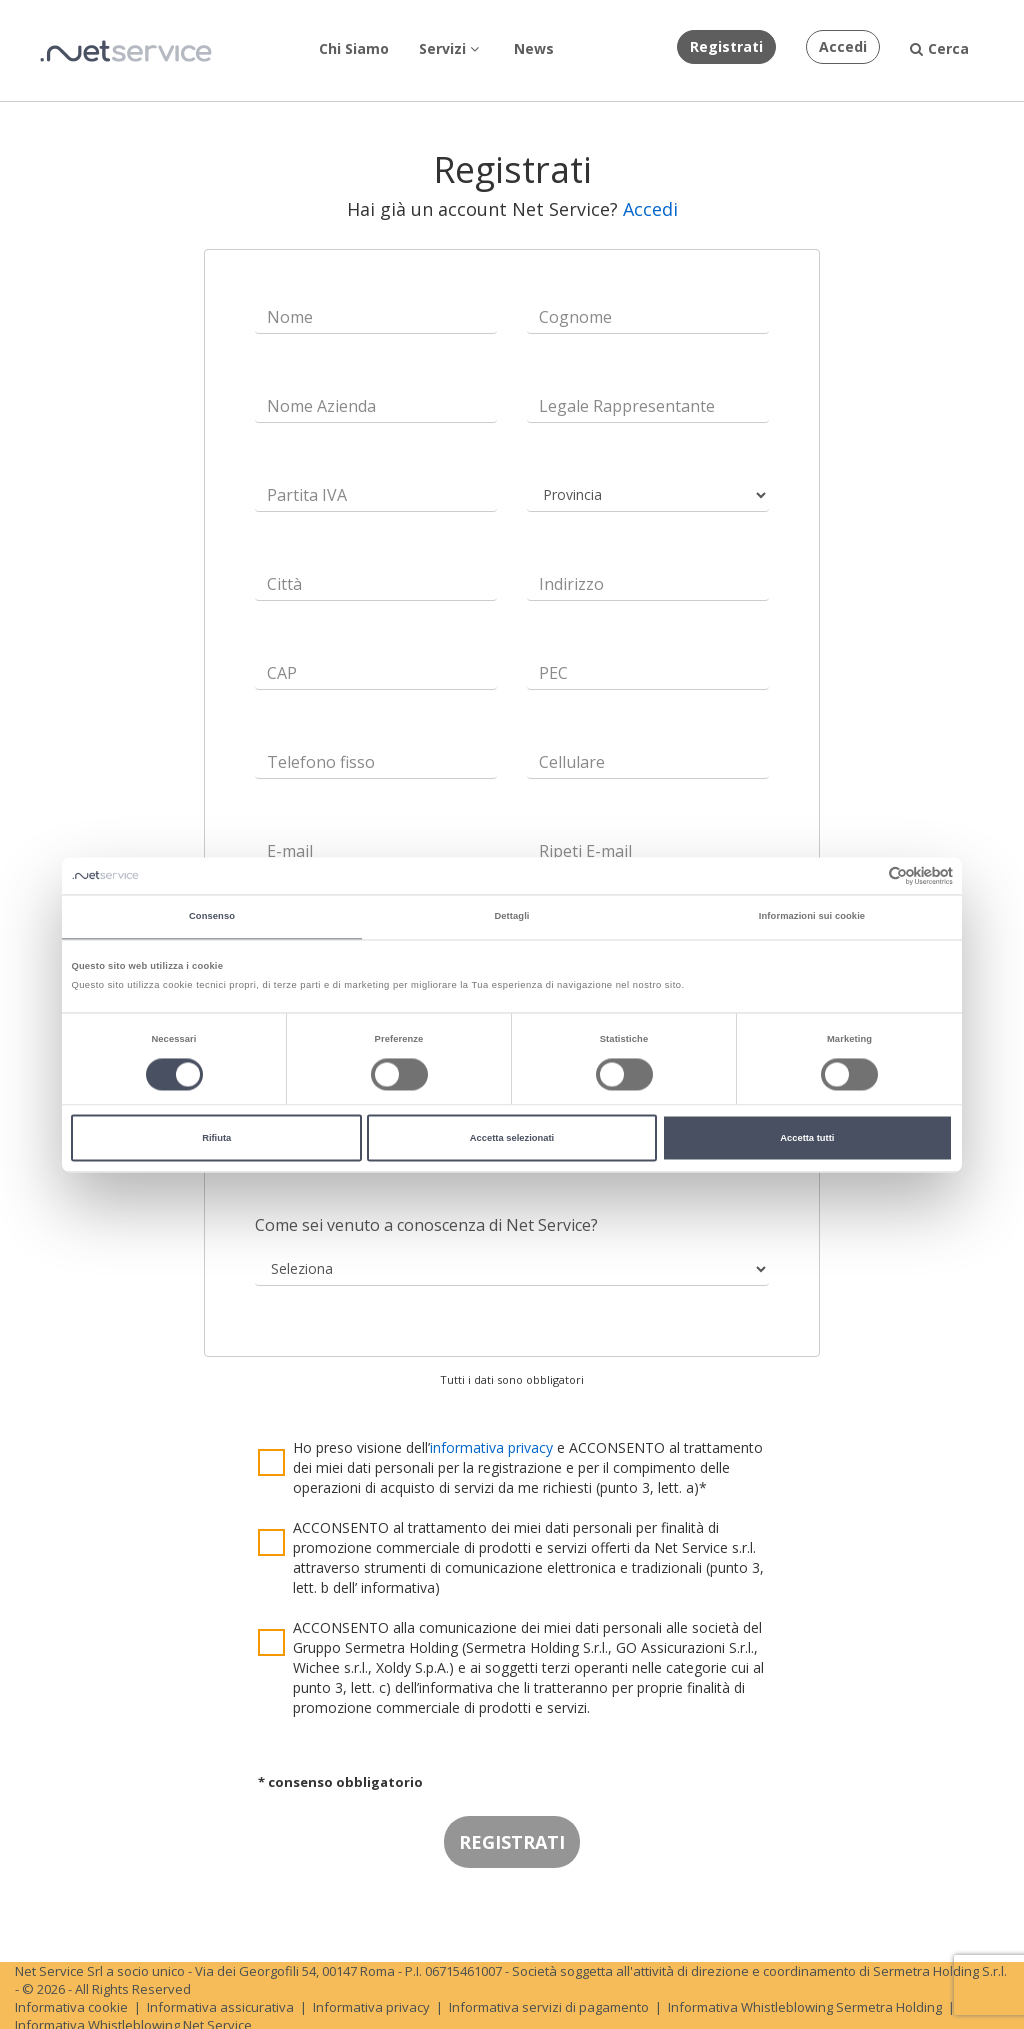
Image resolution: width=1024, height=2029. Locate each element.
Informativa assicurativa (220, 2007)
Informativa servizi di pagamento (549, 2007)
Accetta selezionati (512, 1138)
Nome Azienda (321, 406)
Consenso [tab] (212, 917)
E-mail (290, 851)
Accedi (650, 209)
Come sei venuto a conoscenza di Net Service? (426, 1225)
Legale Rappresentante (627, 406)
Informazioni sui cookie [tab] (812, 917)
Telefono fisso (321, 762)
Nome (290, 317)
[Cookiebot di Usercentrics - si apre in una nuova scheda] (865, 875)
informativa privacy (491, 1447)
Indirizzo (571, 584)
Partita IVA (307, 495)
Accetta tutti (807, 1138)
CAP (282, 673)
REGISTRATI (512, 1842)
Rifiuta (216, 1138)
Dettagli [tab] (511, 917)
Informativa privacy (371, 2007)
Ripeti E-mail (585, 851)
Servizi (449, 48)
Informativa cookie (71, 2007)
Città (284, 584)
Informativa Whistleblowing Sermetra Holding (805, 2007)
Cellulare (572, 762)
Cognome (575, 317)
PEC (553, 673)
